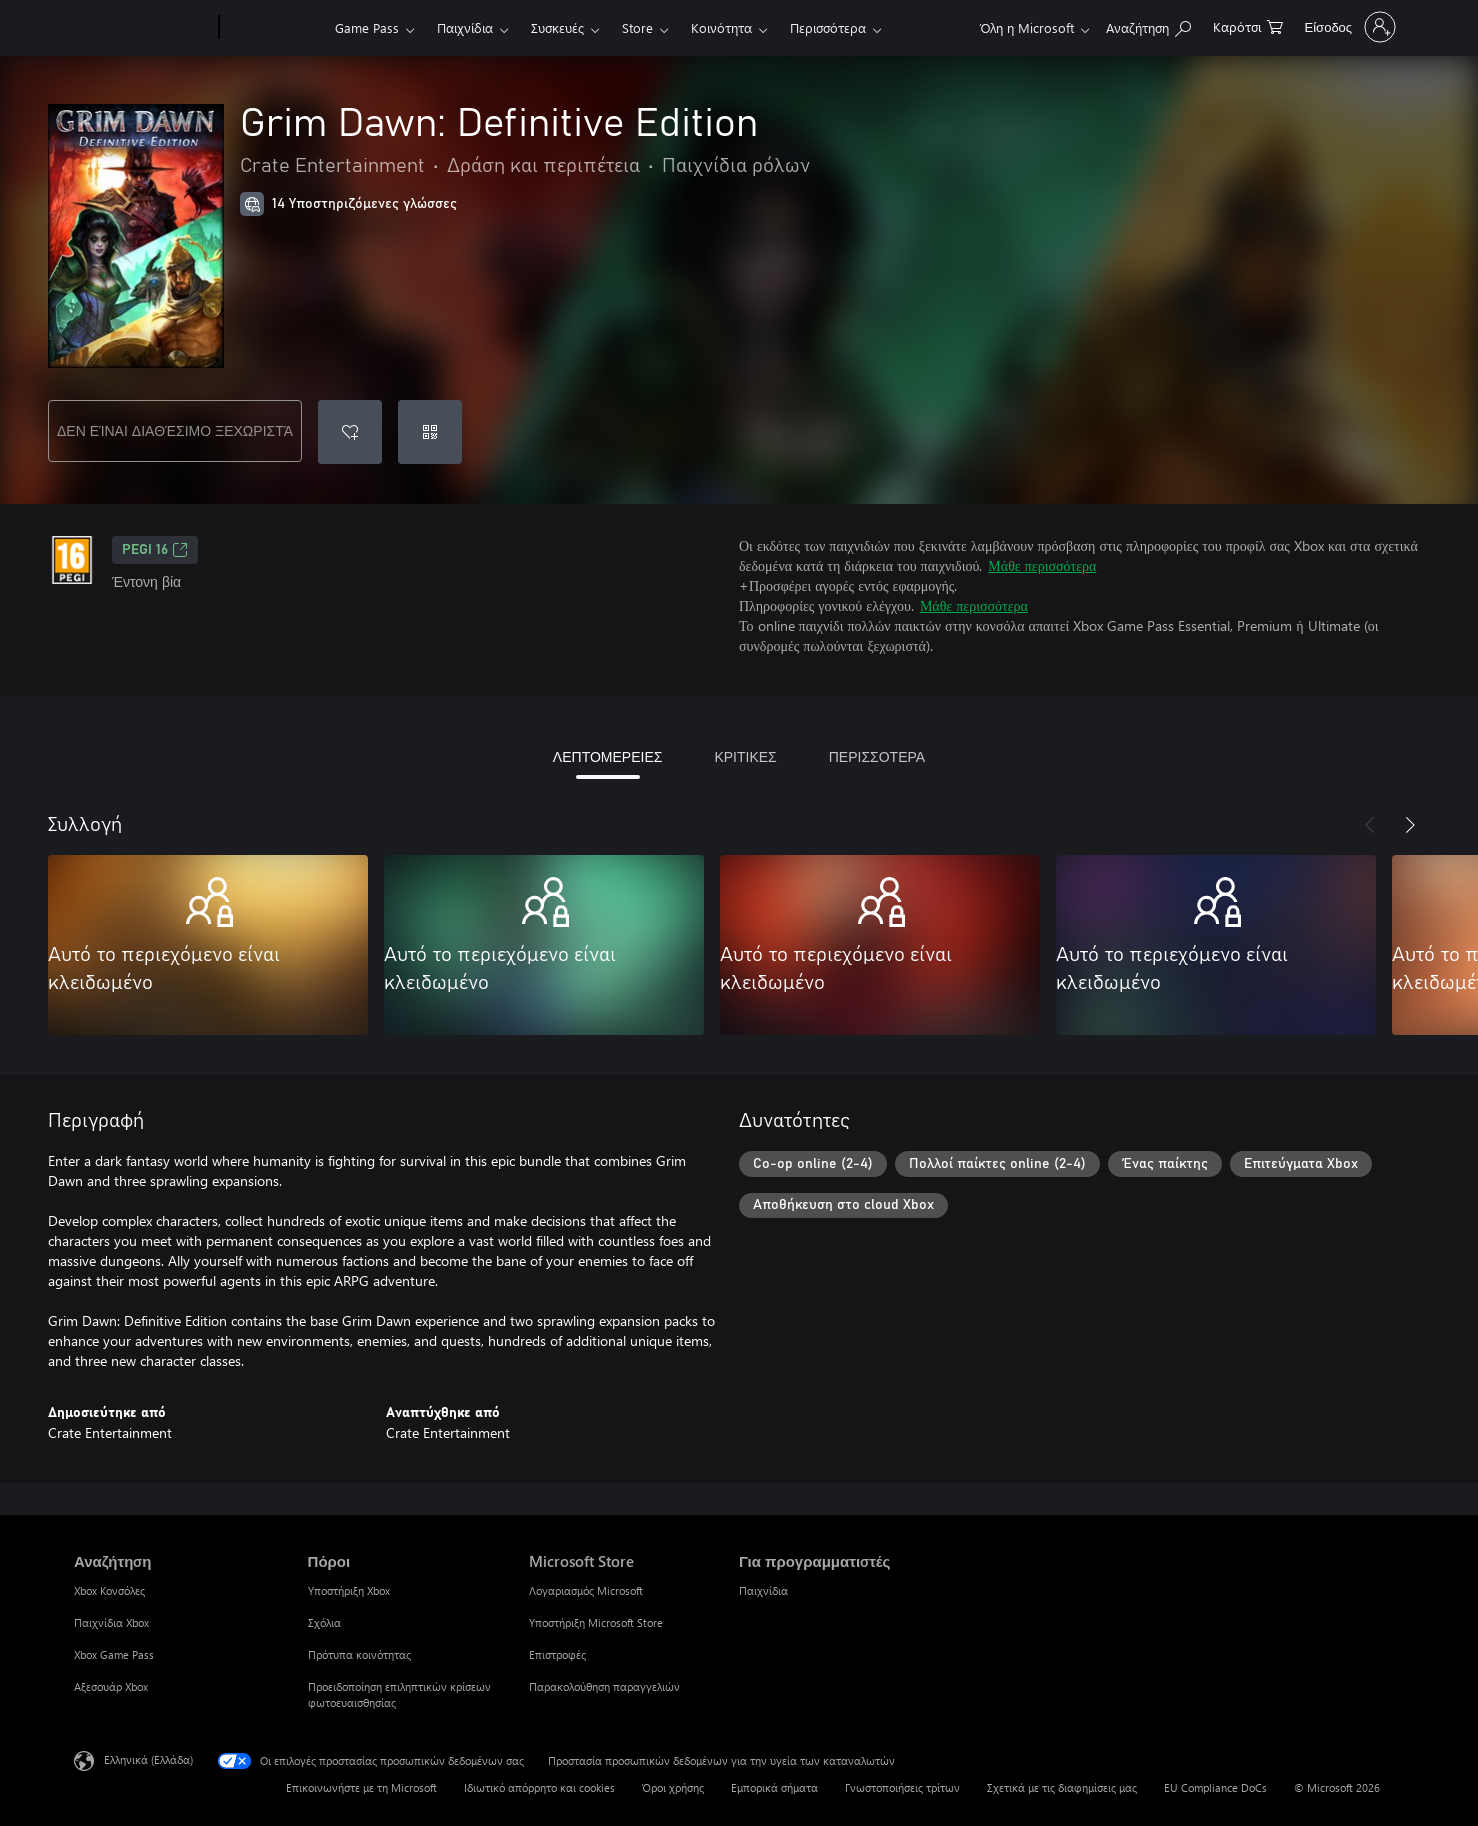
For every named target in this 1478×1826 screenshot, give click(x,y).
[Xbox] (274, 28)
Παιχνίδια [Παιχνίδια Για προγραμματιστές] (763, 1590)
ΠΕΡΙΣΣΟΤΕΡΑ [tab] (877, 756)
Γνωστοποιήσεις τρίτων (902, 1787)
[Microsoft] (142, 28)
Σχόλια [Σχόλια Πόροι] (324, 1622)
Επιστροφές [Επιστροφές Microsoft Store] (557, 1654)
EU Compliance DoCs (1215, 1787)
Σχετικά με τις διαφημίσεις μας (1062, 1787)
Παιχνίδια (465, 27)
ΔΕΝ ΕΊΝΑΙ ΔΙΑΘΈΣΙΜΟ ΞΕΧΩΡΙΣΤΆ (175, 430)
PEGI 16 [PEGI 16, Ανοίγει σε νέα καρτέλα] (155, 550)
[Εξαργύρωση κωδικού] (430, 432)
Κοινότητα (721, 27)
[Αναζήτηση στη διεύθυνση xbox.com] (1148, 25)
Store (637, 27)
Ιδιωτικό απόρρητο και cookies (539, 1787)
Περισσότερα (828, 27)
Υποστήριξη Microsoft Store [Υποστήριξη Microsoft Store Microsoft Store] (596, 1622)
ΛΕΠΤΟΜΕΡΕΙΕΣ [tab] (608, 756)
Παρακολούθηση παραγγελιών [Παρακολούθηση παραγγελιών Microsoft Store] (604, 1686)
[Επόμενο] (1410, 825)
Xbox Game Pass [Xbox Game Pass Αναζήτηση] (114, 1654)
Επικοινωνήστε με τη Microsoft (361, 1787)
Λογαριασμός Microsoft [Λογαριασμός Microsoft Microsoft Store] (586, 1590)
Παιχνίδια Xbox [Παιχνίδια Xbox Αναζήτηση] (111, 1622)
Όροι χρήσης (673, 1787)
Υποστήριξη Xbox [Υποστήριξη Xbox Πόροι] (349, 1590)
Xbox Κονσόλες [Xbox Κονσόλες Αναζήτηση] (109, 1590)
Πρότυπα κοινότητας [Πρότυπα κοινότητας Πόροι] (359, 1654)
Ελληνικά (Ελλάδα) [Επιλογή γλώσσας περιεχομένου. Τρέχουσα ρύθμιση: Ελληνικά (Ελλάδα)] (148, 1759)
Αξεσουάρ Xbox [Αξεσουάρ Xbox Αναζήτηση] (111, 1686)
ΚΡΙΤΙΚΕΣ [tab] (745, 756)
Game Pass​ (367, 27)
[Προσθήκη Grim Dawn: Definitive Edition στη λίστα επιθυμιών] (350, 432)
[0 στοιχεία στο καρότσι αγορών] (1248, 25)
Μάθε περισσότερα (1042, 565)
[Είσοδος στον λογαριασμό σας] (1349, 27)
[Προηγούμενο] (1370, 825)
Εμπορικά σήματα (774, 1787)
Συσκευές (557, 27)
